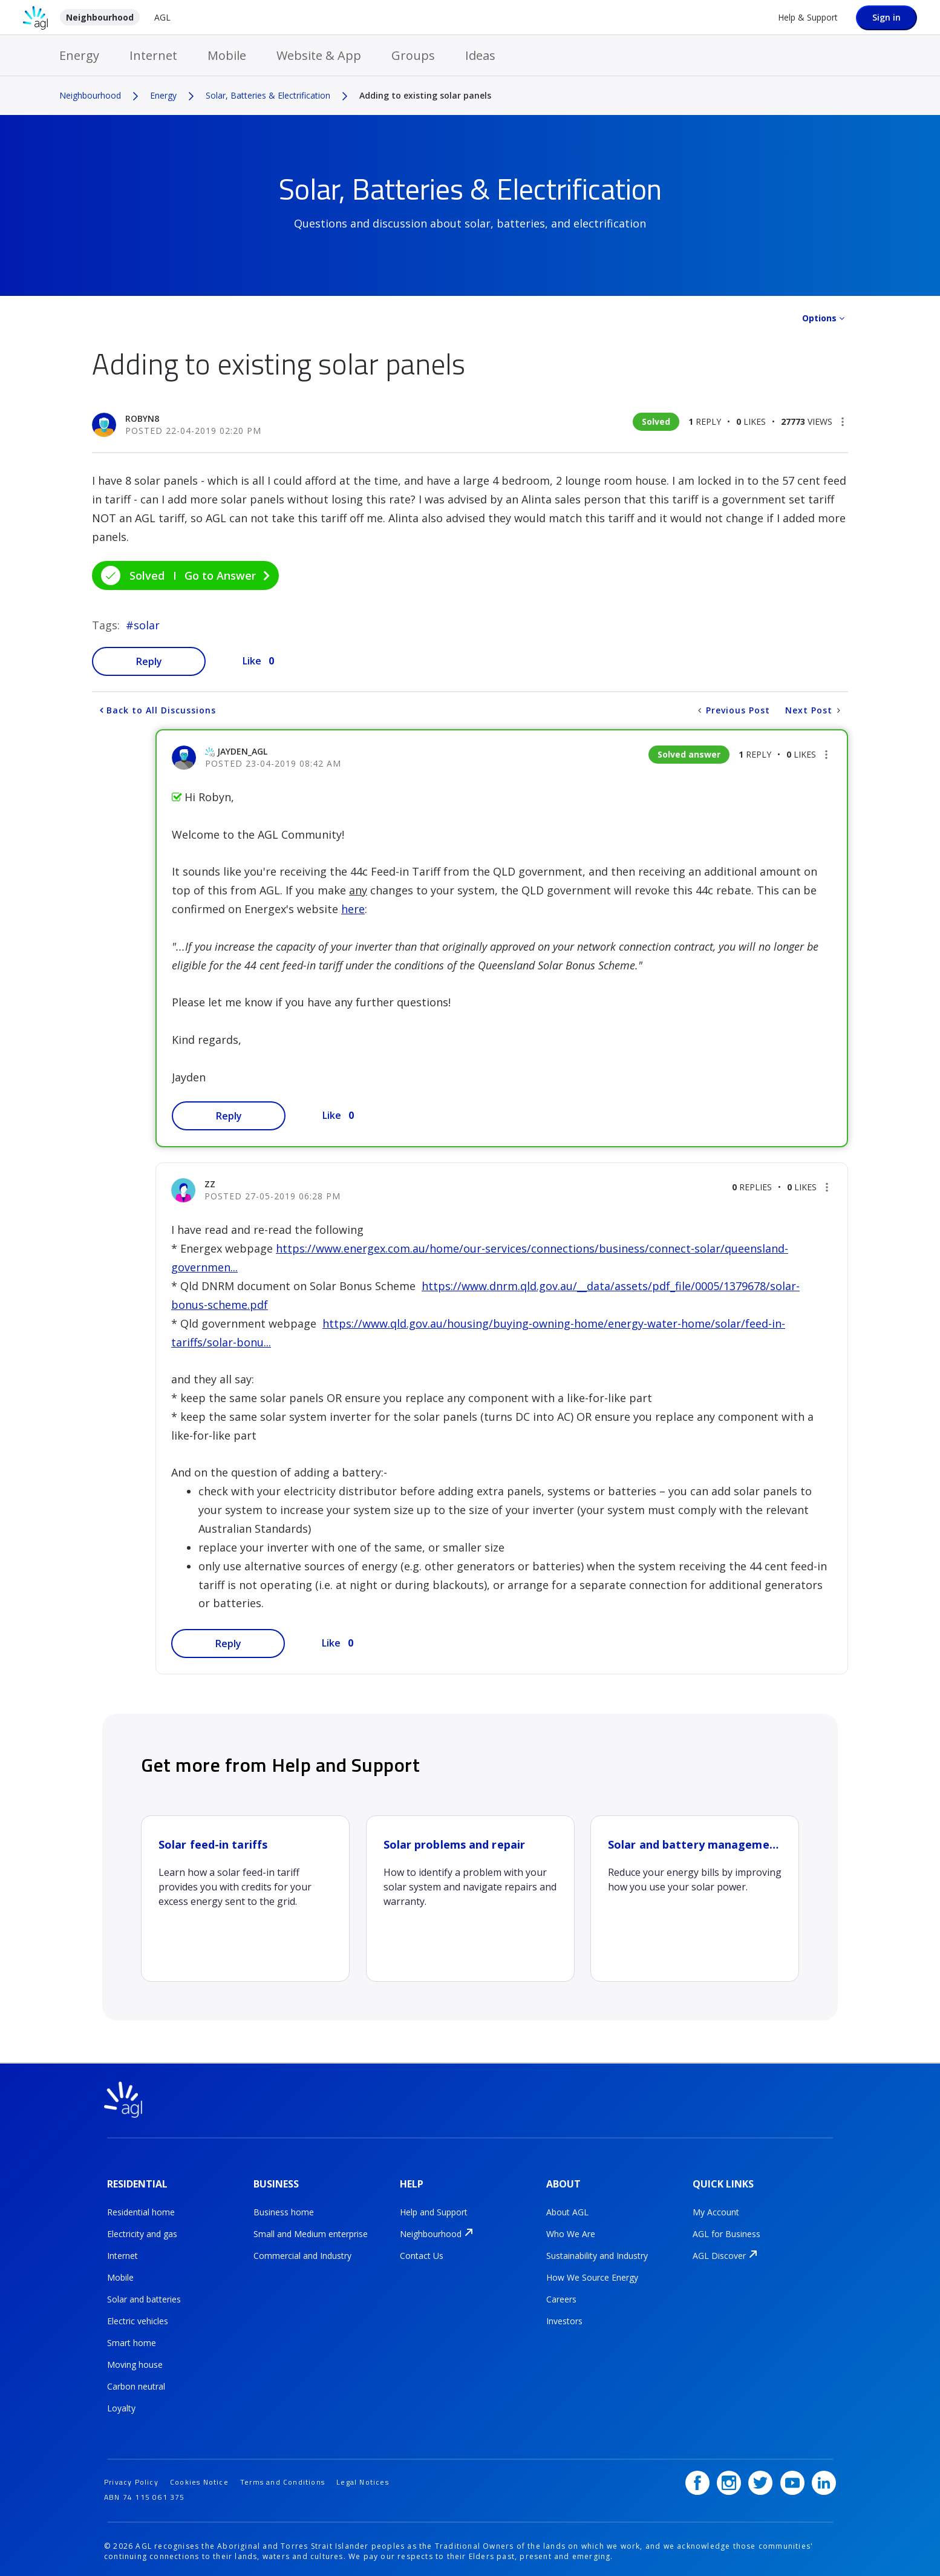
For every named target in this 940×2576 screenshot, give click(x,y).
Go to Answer (220, 575)
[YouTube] (792, 2478)
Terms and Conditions (282, 2477)
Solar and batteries (144, 2297)
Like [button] (252, 660)
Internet (153, 55)
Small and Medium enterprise (310, 2232)
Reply (149, 661)
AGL (162, 17)
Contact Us (421, 2254)
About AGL (567, 2210)
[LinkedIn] (824, 2478)
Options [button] (819, 318)
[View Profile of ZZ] (209, 1184)
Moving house (135, 2362)
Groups (413, 55)
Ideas (480, 55)
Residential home (141, 2210)
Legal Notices (362, 2477)
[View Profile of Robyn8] (142, 418)
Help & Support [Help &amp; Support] (808, 17)
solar (147, 625)
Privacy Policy (131, 2477)
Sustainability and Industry (597, 2254)
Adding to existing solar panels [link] (425, 95)
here (353, 909)
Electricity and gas (142, 2232)
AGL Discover (719, 2253)
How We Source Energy (592, 2275)
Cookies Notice (199, 2477)
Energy (79, 55)
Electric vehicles (137, 2319)
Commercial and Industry (302, 2254)
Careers (561, 2297)
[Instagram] (729, 2478)
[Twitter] (761, 2478)
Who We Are (570, 2232)
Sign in (886, 17)
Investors (564, 2319)
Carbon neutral (136, 2384)
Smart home (131, 2341)
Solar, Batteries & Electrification (268, 95)
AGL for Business (726, 2232)
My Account (716, 2210)
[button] (842, 422)
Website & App (318, 55)
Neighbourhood (100, 17)
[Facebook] (697, 2478)
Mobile (226, 55)
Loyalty (121, 2406)
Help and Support (434, 2210)
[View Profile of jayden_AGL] (242, 751)
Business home (283, 2210)
